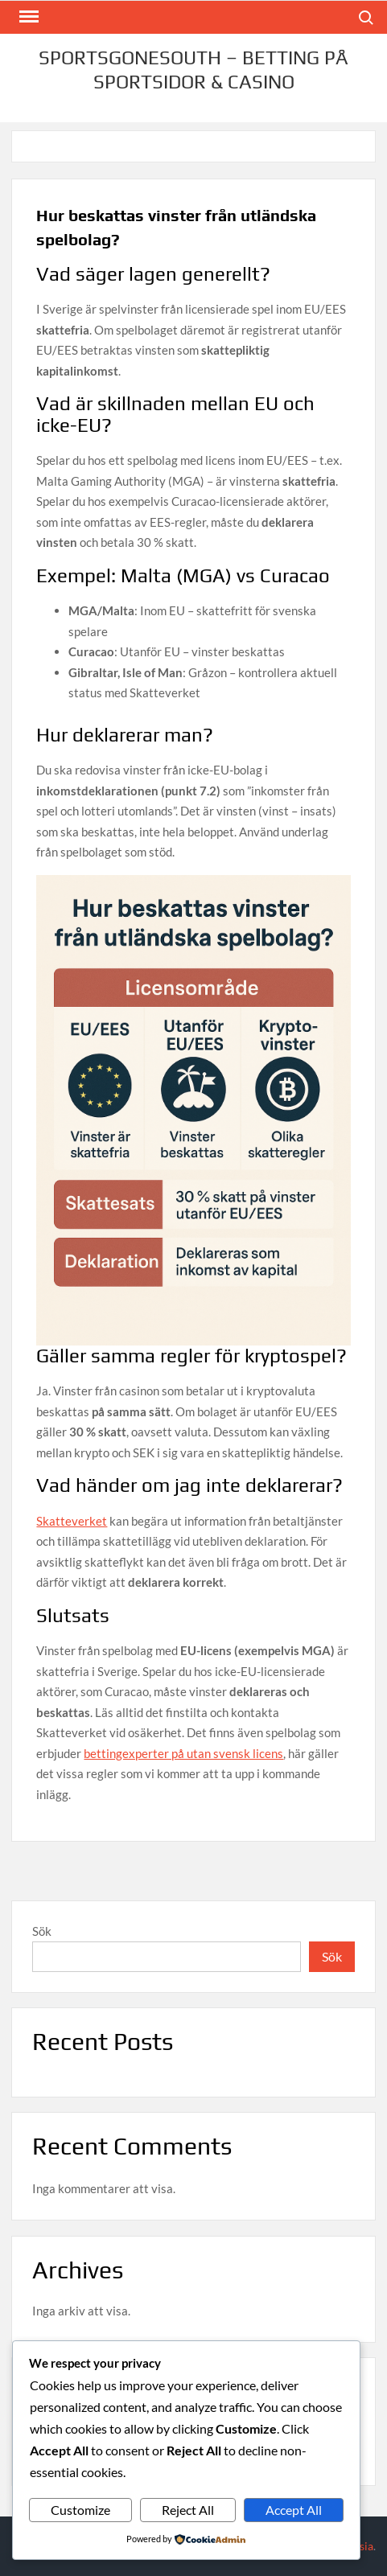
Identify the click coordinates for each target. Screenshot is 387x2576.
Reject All (188, 2509)
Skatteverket (71, 1521)
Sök (41, 1931)
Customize (80, 2509)
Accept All (294, 2509)
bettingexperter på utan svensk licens (183, 1753)
